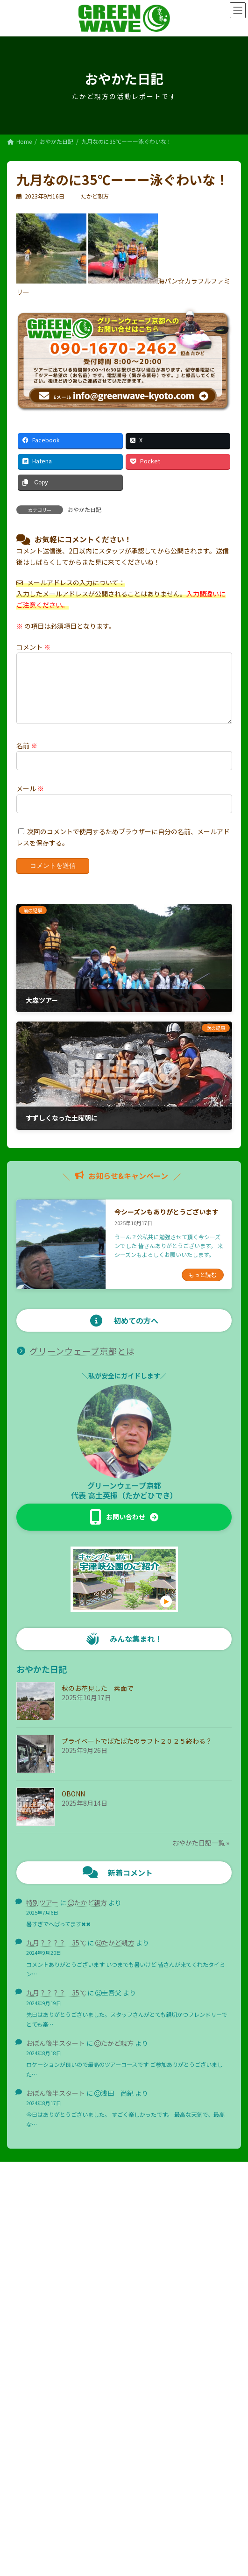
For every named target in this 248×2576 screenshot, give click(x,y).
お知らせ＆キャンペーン (43, 2339)
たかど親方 (90, 1913)
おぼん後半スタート (55, 2054)
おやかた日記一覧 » (200, 1854)
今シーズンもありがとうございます (166, 1223)
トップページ (29, 2291)
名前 (26, 756)
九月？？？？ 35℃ (56, 1954)
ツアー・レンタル (35, 2356)
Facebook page (124, 2470)
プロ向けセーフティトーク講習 (57, 2323)
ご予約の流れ (35, 2372)
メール (30, 799)
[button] (124, 1528)
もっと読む (203, 1286)
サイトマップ (29, 2437)
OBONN (73, 1805)
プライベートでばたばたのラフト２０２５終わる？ (137, 1752)
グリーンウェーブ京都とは (82, 1362)
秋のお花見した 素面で (98, 1699)
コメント (33, 647)
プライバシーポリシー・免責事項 (124, 2516)
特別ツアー (42, 1913)
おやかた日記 (84, 509)
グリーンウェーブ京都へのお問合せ (57, 2421)
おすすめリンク (32, 2404)
